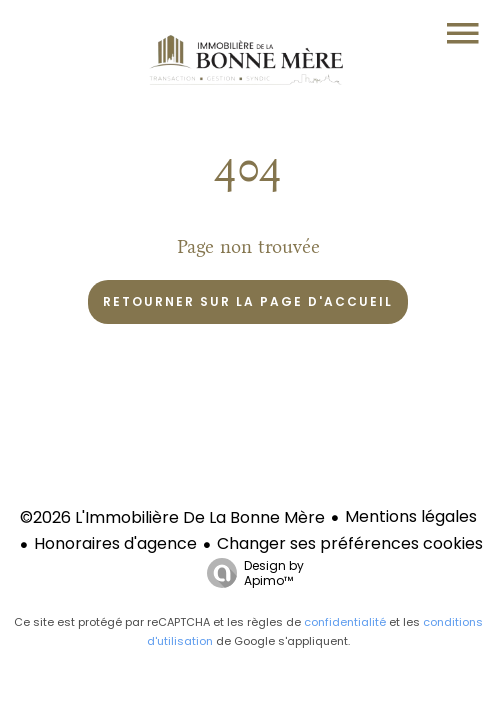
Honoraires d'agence (115, 543)
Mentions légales (411, 516)
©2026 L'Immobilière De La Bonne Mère (172, 517)
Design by (250, 572)
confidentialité (345, 622)
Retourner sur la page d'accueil (248, 301)
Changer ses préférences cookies (350, 543)
